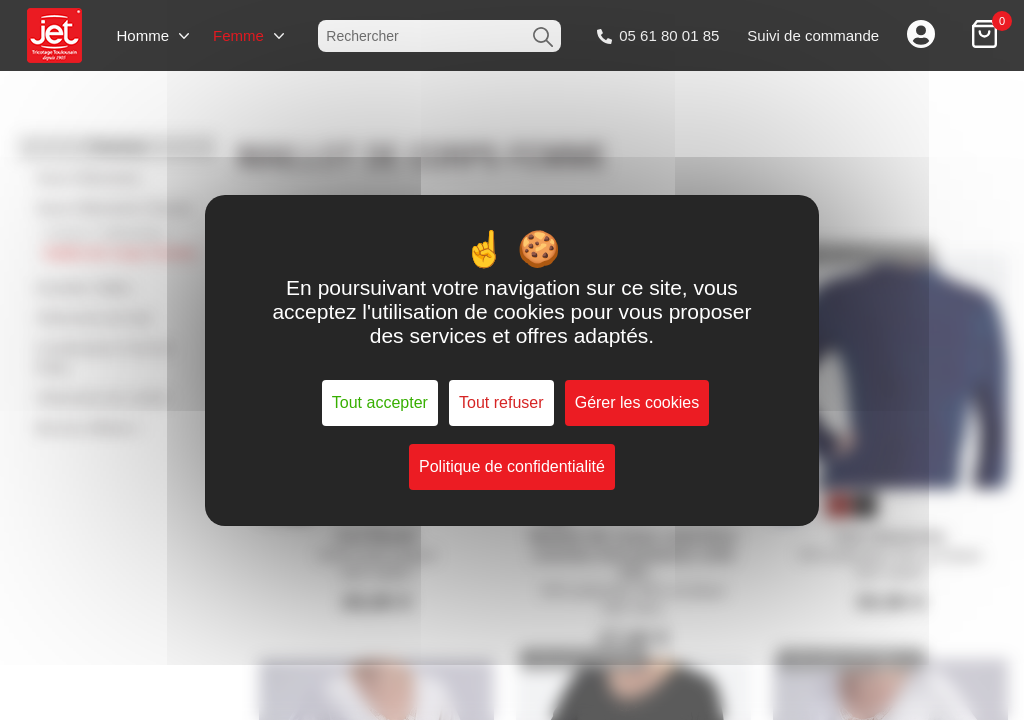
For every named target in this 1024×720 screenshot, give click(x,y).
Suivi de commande (813, 35)
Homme (142, 35)
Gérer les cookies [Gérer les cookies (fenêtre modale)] (637, 402)
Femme (238, 35)
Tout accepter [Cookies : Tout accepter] (380, 402)
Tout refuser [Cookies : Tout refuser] (501, 402)
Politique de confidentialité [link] (512, 466)
